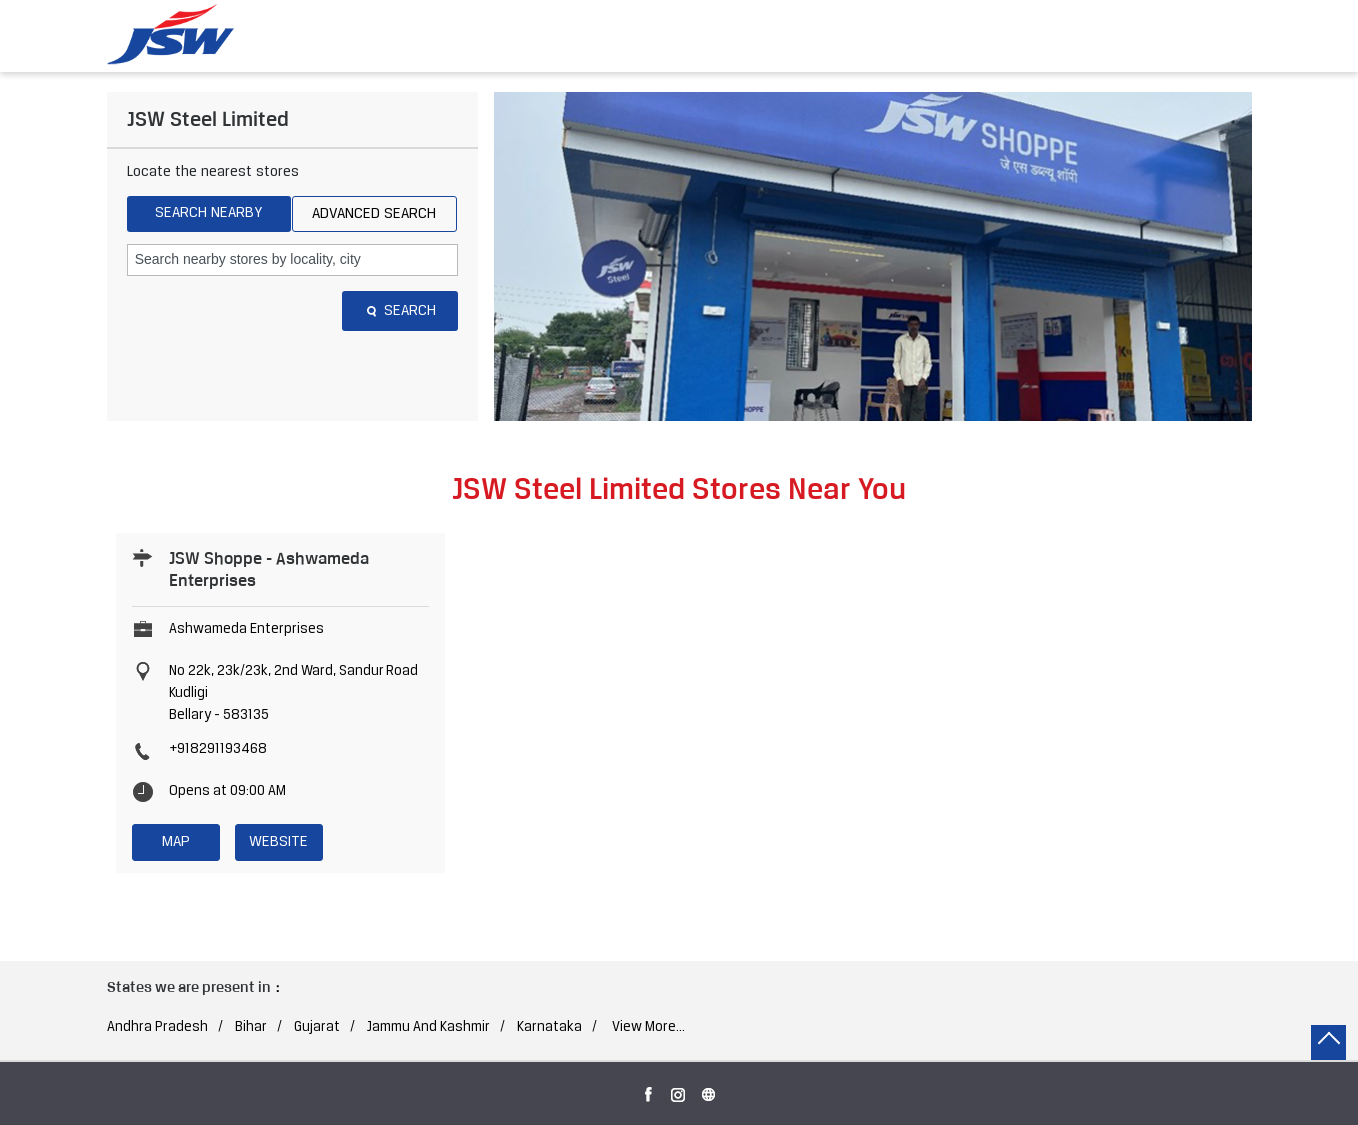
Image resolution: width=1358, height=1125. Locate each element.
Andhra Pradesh (157, 1027)
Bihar (251, 1027)
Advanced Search (374, 214)
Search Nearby (208, 213)
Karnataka (549, 1027)
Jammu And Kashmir (428, 1027)
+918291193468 (218, 749)
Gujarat (317, 1027)
